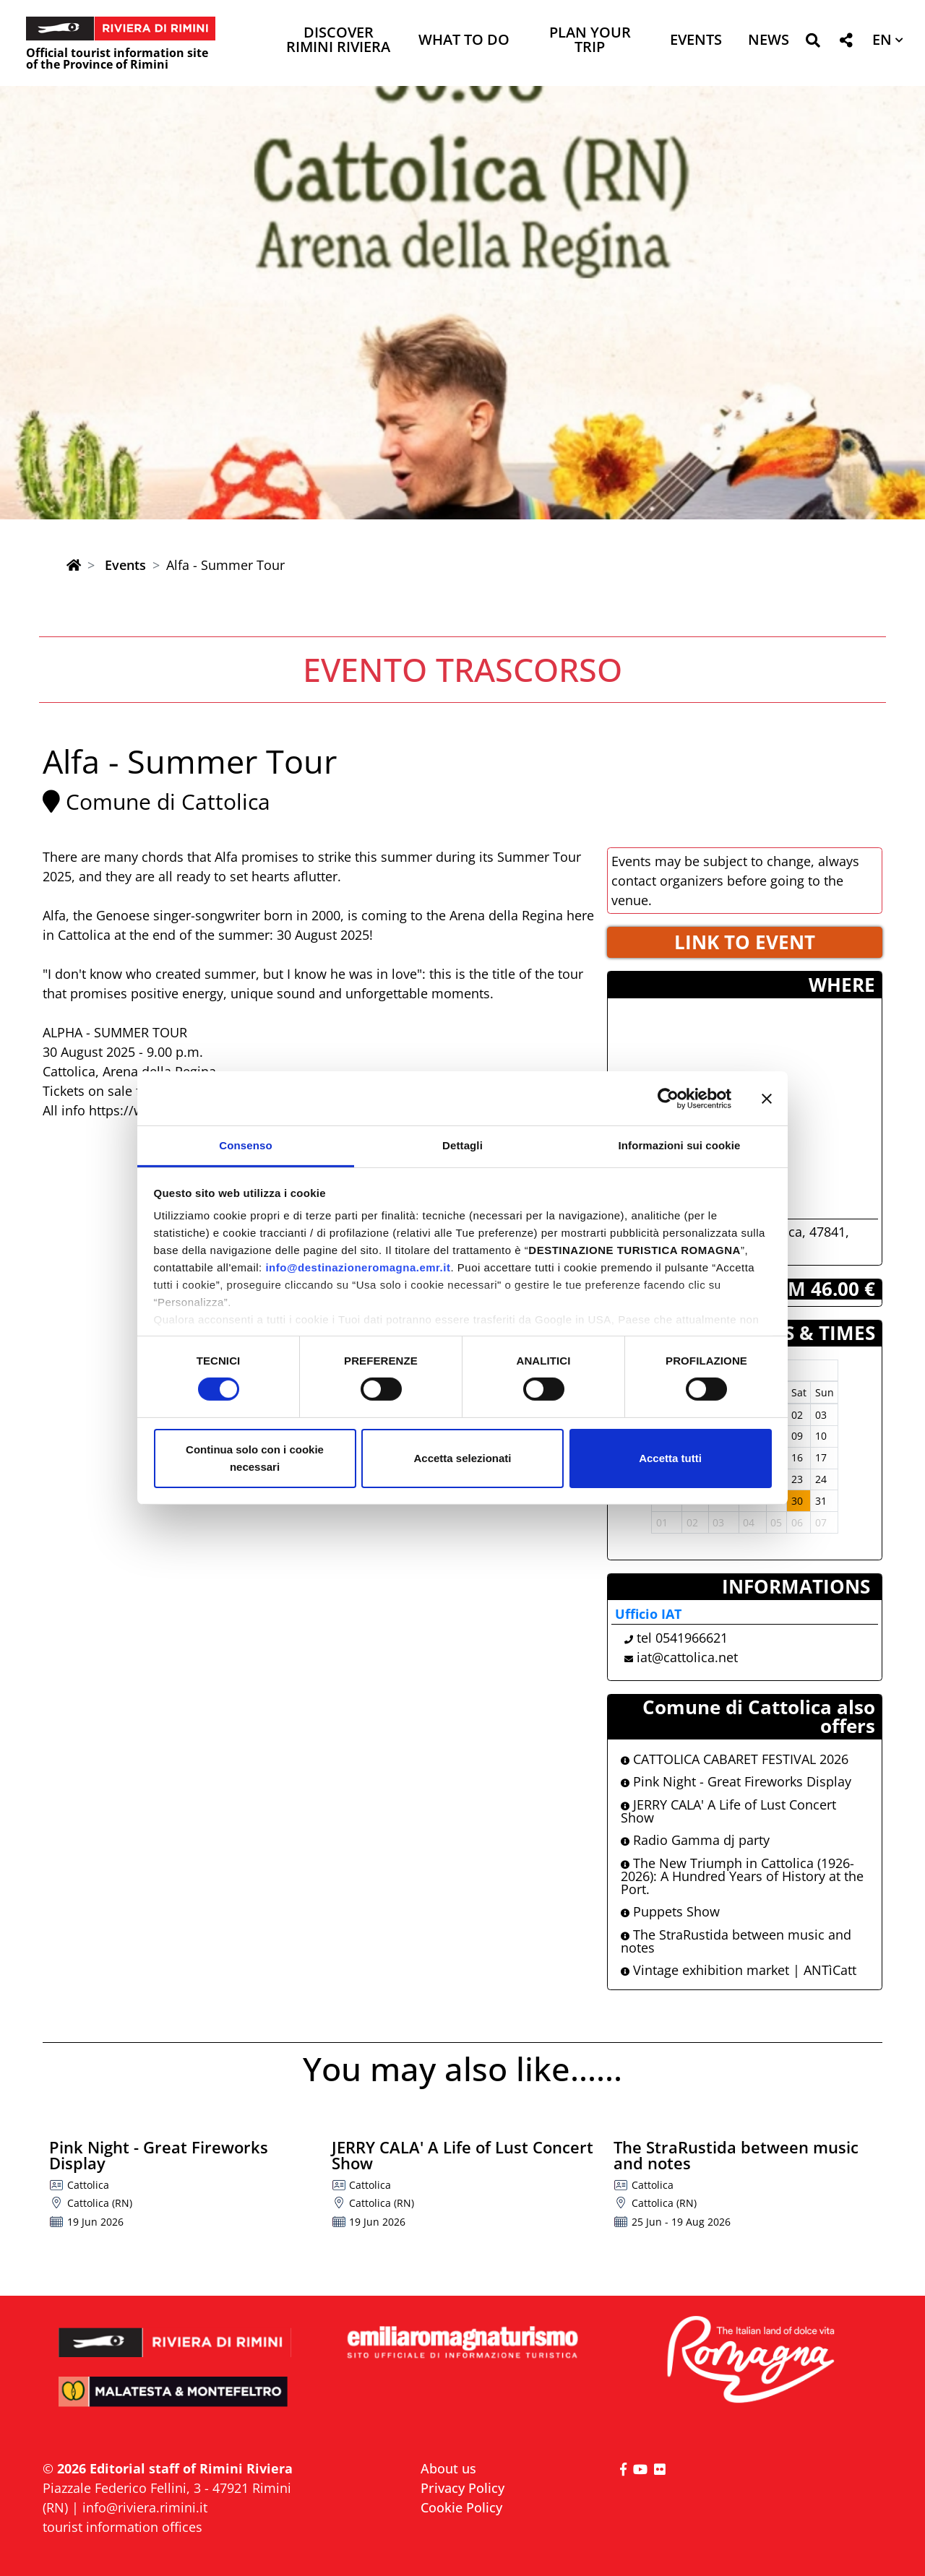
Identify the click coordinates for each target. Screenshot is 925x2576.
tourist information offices (122, 2527)
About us (448, 2468)
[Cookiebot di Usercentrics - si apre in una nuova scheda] (668, 1098)
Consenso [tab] (245, 1145)
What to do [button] (463, 41)
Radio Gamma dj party (695, 1839)
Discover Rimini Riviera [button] (338, 40)
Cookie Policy (461, 2507)
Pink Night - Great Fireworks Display (736, 1781)
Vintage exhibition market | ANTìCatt (738, 1969)
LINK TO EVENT (744, 942)
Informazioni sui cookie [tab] (680, 1145)
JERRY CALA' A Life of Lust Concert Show (728, 1811)
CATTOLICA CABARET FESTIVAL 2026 (734, 1758)
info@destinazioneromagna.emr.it (357, 1267)
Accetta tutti (670, 1458)
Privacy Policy (462, 2488)
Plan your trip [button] (590, 40)
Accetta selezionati (462, 1458)
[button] (812, 43)
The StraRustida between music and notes (736, 1941)
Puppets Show (670, 1911)
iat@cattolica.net (687, 1657)
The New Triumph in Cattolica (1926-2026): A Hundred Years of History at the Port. (742, 1876)
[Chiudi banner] (767, 1098)
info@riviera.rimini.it (144, 2507)
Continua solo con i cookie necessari (255, 1458)
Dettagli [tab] (462, 1145)
